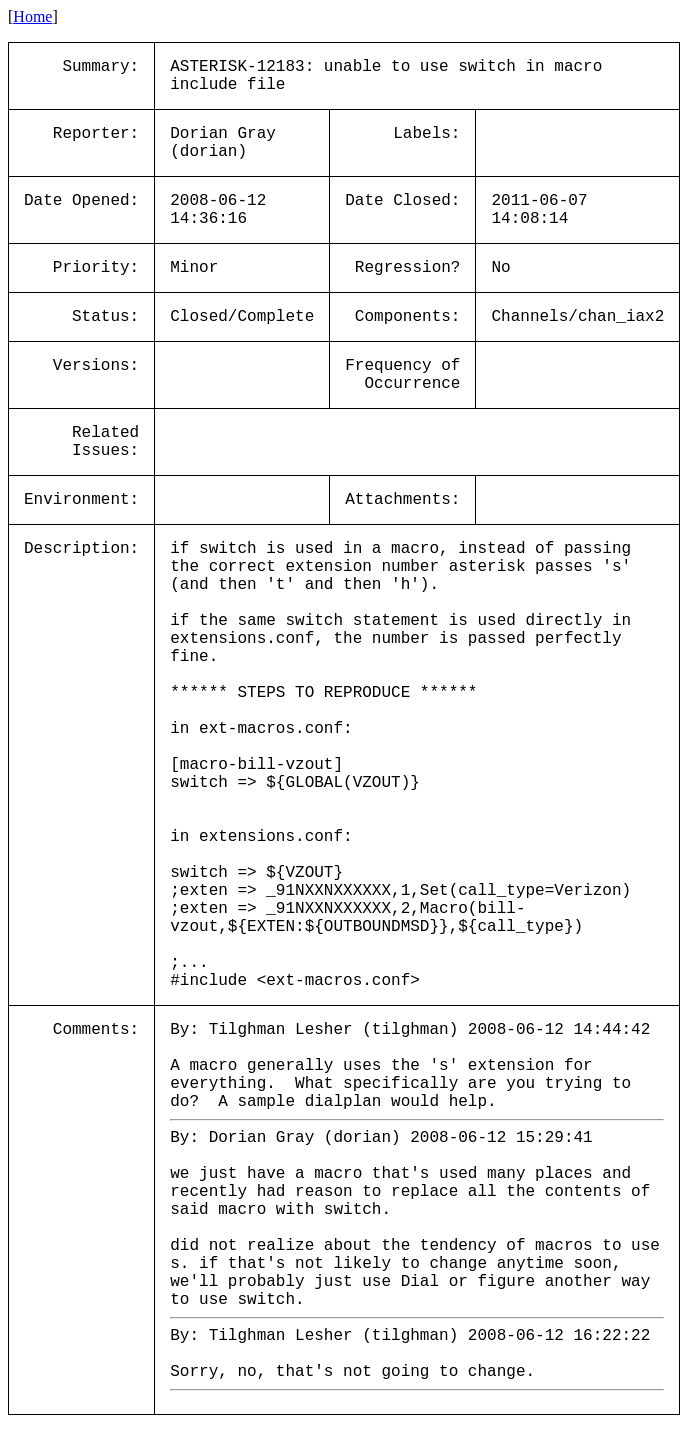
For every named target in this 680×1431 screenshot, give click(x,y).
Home (32, 16)
